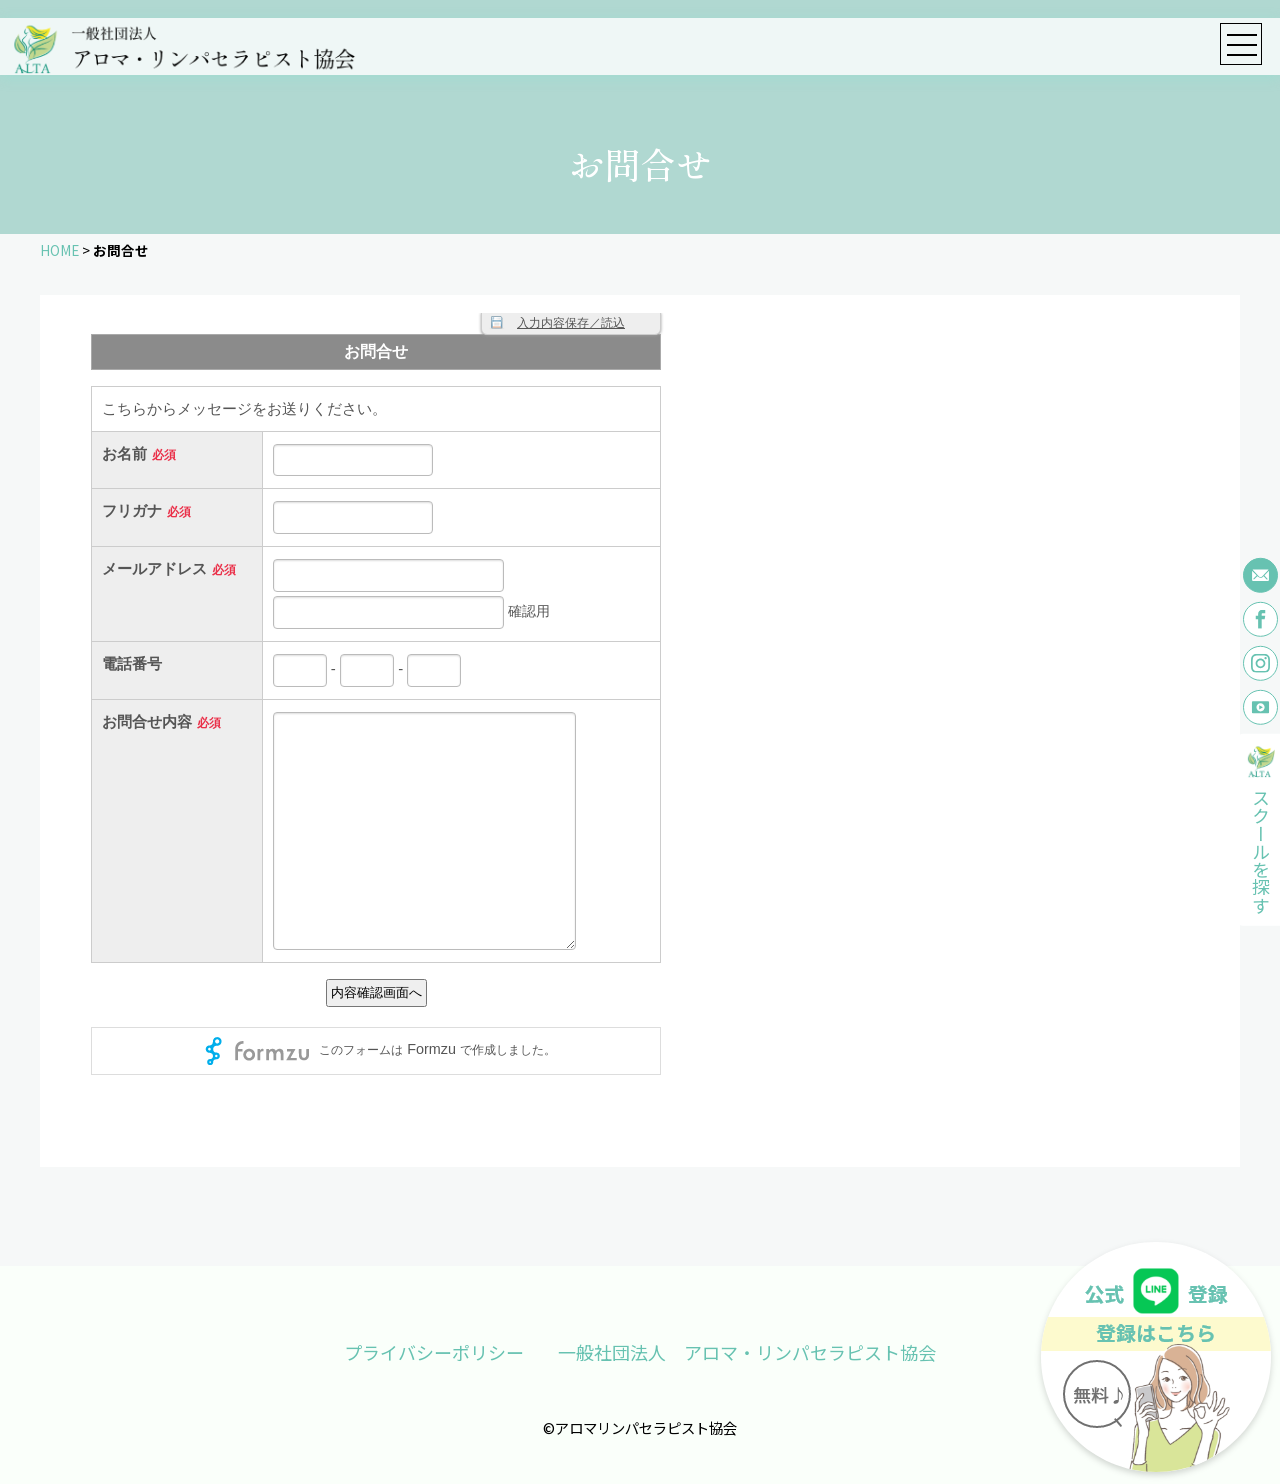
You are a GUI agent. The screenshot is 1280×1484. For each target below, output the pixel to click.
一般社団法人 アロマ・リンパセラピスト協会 (748, 1352)
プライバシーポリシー (433, 1352)
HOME (59, 250)
